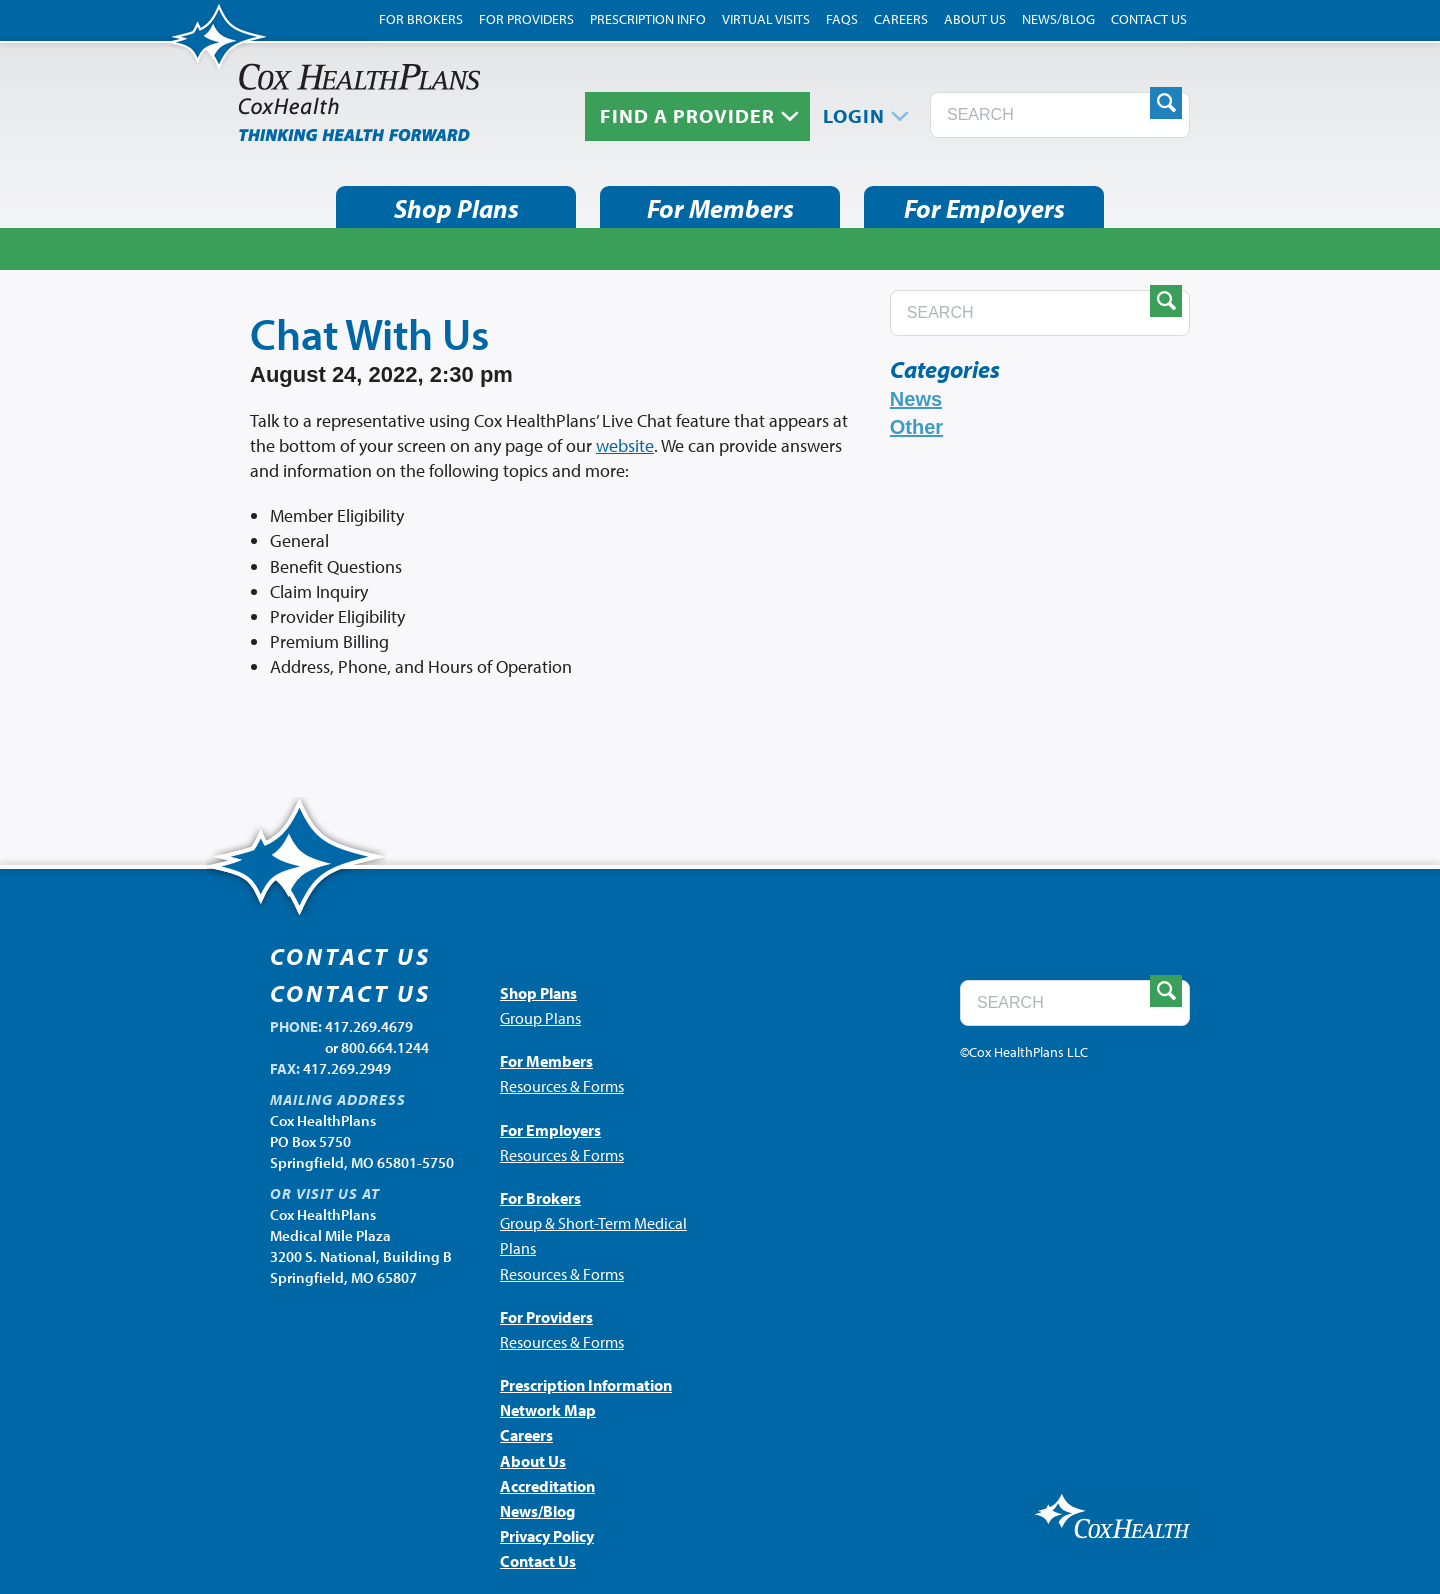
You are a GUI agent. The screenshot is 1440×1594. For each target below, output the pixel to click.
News (916, 399)
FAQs (842, 19)
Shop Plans (456, 208)
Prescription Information (586, 1385)
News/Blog (1058, 19)
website (625, 445)
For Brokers (421, 19)
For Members (720, 208)
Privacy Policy (547, 1536)
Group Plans (540, 1018)
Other (916, 427)
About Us (975, 19)
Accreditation (547, 1486)
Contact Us (1149, 19)
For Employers (984, 208)
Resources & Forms (562, 1086)
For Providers (526, 19)
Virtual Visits (766, 19)
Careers (901, 19)
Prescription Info (648, 19)
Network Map (548, 1410)
